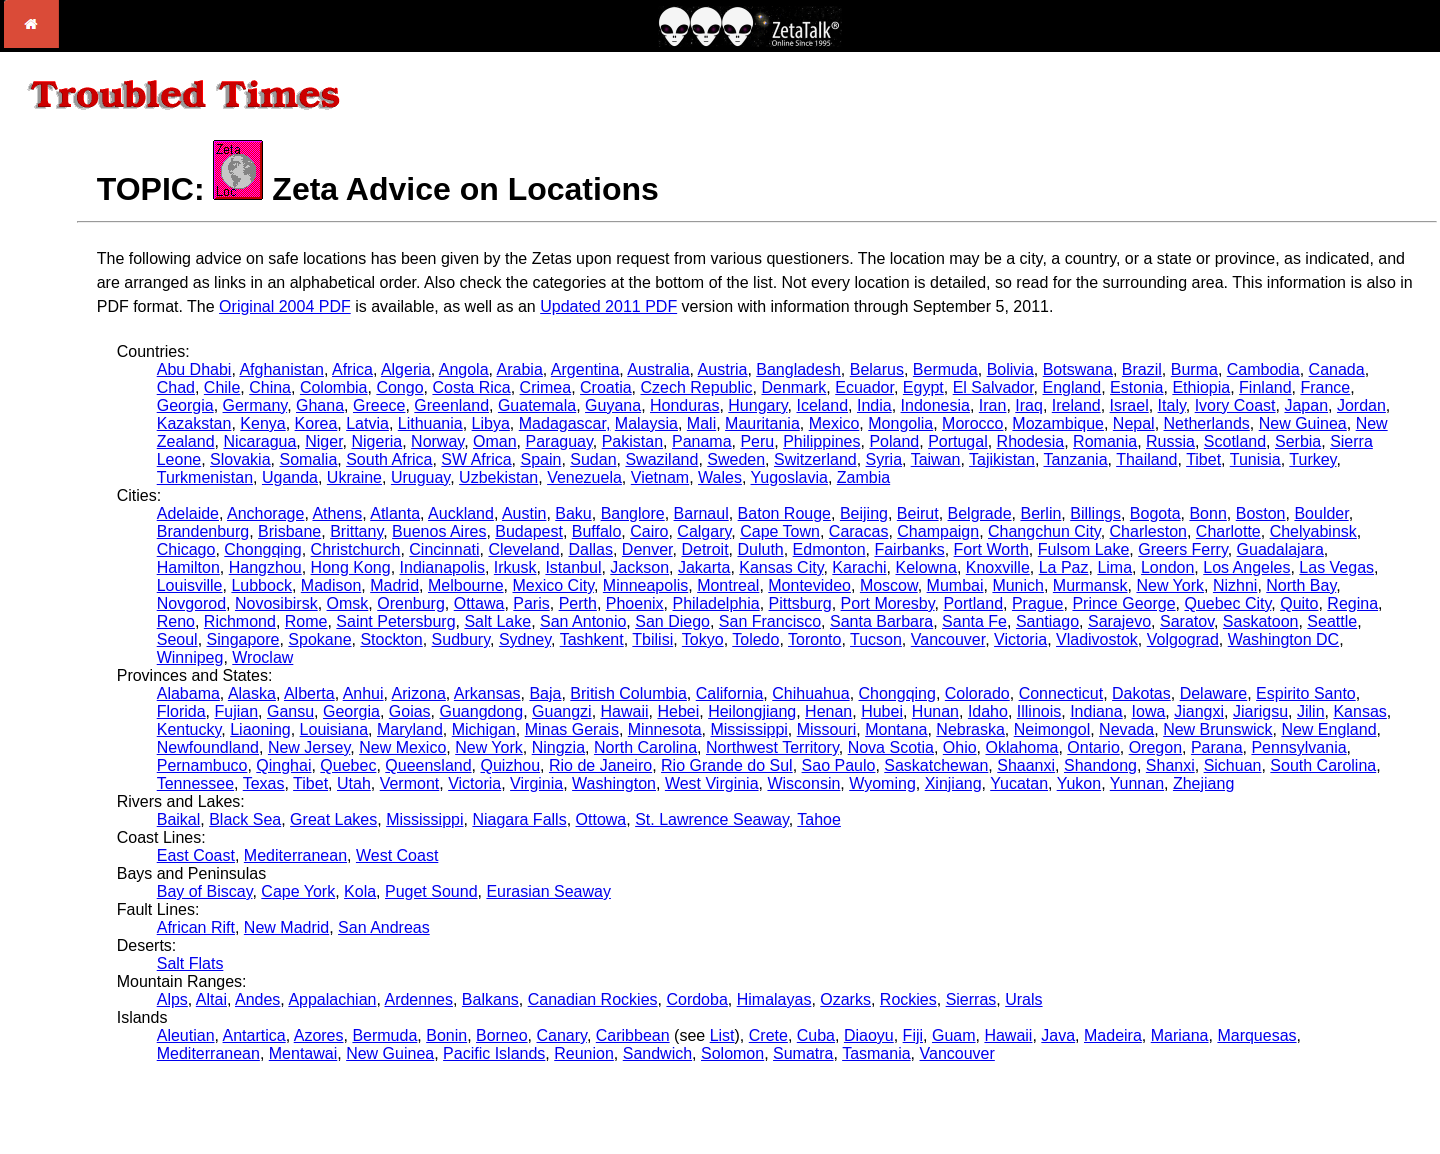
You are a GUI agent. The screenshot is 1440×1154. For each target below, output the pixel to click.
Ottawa (479, 603)
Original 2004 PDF (285, 306)
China (270, 387)
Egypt (923, 387)
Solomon (732, 1053)
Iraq (1029, 405)
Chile (222, 387)
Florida (181, 711)
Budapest (529, 531)
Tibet (1203, 459)
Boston (1261, 513)
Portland (973, 603)
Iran (993, 405)
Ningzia (558, 747)
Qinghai (283, 765)
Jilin (1311, 711)
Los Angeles (1246, 567)
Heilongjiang (752, 711)
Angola (464, 369)
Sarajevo (1119, 621)
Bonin (446, 1035)
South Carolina (1323, 765)
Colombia (334, 387)
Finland (1265, 387)
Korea (316, 423)
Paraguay (558, 441)
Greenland (451, 405)
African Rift (196, 927)
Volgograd (1183, 639)
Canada (1337, 369)
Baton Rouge (784, 513)
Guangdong (482, 711)
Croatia (606, 387)
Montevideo (809, 585)
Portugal (958, 441)
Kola (360, 891)
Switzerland (815, 459)
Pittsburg (800, 603)
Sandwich (657, 1053)
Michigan (484, 729)
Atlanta (395, 513)
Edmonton (829, 549)
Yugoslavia (789, 477)
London (1167, 567)
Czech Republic (697, 387)
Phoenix (635, 603)
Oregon (1155, 747)
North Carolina (645, 747)
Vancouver (948, 639)
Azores (319, 1035)
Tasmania (876, 1053)
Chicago (186, 549)
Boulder (1321, 513)
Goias (410, 711)
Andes (257, 999)
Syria (884, 459)
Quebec (348, 765)
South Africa (389, 459)
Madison (331, 585)
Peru (757, 441)
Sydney (525, 639)
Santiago (1047, 621)
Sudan (593, 459)
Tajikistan (1002, 459)
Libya (491, 423)
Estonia (1136, 387)
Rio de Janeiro (600, 765)
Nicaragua (259, 441)
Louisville (190, 585)
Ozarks (845, 999)
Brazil (1142, 369)
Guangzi (562, 711)
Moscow (889, 585)
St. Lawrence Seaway (712, 819)
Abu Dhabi (194, 369)
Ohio (960, 747)
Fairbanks (909, 549)
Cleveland (523, 549)
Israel (1129, 405)
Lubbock (261, 585)
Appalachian (332, 999)
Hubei (882, 711)
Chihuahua (810, 693)
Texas (264, 783)
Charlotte (1228, 531)
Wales (720, 477)
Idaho (988, 711)
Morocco (972, 423)
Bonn (1207, 513)
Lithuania (430, 423)
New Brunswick (1217, 729)
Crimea (546, 387)
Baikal (179, 819)
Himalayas (774, 999)
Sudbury (461, 639)
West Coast (397, 855)
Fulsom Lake (1084, 549)
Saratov (1187, 621)
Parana (1217, 747)
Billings (1095, 513)
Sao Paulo (839, 765)
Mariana (1180, 1035)
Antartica (254, 1035)
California (730, 693)
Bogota (1155, 513)
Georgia (185, 405)
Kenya (262, 423)
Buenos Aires (439, 531)
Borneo (502, 1035)
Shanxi (1170, 765)
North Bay (1301, 585)
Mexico (834, 423)
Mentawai (303, 1053)
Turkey (1312, 459)
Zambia (863, 477)
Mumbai (955, 585)
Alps (172, 999)
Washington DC (1283, 639)
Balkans (490, 999)
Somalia (308, 459)
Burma (1194, 369)
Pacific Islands (494, 1053)
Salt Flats (190, 963)
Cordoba (696, 999)
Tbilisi (652, 639)
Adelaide (188, 513)
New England (1328, 729)
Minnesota (665, 729)
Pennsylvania (1298, 747)
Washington (614, 783)
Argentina (585, 369)
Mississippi (748, 729)
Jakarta (704, 567)
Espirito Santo (1306, 693)
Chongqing (262, 549)
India (874, 405)
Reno (176, 621)
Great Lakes (333, 819)
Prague (1038, 603)
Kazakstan (194, 423)
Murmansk (1090, 585)
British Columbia (628, 693)
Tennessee (195, 783)
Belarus (877, 369)
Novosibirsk (276, 603)
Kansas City (781, 567)
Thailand (1146, 459)
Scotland (1235, 441)
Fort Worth (991, 549)
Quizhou (510, 765)
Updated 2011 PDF (608, 306)
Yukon (1079, 783)
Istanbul (573, 567)
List (722, 1035)
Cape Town (780, 531)
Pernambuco (202, 765)
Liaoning (260, 729)
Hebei (678, 711)
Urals (1023, 999)
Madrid (394, 585)
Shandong (1100, 765)
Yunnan (1137, 783)
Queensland (428, 765)
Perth (578, 603)
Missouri (827, 729)
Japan (1306, 405)
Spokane (319, 639)
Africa (352, 369)
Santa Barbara (881, 621)
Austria (723, 369)
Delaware (1214, 693)
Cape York (298, 891)
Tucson (876, 639)
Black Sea (245, 819)
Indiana (1096, 711)
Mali (701, 423)
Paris (531, 603)
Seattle (1332, 621)
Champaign (938, 531)
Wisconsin (803, 783)
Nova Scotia (891, 747)
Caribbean (633, 1035)
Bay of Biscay (205, 891)
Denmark (793, 387)
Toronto (814, 639)
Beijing (864, 513)
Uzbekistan (498, 477)
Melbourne (466, 585)
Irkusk (515, 567)
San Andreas (384, 927)
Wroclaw (262, 657)
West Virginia (712, 783)
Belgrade (980, 513)
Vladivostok (1097, 639)
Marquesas (1256, 1035)
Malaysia (646, 423)
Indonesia (935, 405)
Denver (647, 549)
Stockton (391, 639)
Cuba (816, 1035)
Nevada (1126, 729)
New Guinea (1303, 423)
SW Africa (476, 459)
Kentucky (189, 729)
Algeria (406, 369)
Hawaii (625, 711)
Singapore (243, 639)
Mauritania (762, 423)
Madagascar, (565, 423)
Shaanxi (1026, 765)
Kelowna (926, 567)
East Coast (196, 855)
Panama (702, 441)
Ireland (1076, 405)
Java (1058, 1035)
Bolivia (1010, 369)
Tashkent (592, 639)
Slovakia (240, 459)
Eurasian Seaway (548, 891)
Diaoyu (869, 1035)
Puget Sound (431, 891)
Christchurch (356, 549)
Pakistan (632, 441)
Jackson (639, 567)
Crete (768, 1035)
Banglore (633, 513)
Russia (1170, 441)
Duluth (760, 549)
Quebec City (1227, 603)
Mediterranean (295, 855)
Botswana (1078, 369)
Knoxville (998, 567)
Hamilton (188, 567)
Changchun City (1044, 531)
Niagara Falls (519, 819)
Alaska (252, 693)
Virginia (536, 783)
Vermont (410, 783)
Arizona (419, 693)
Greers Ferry (1182, 549)
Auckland (461, 513)
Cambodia (1263, 369)
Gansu (290, 711)
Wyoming (882, 783)
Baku (573, 513)
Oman (495, 441)
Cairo (649, 531)
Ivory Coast (1235, 405)
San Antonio (583, 621)
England (1072, 387)
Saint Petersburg (395, 621)
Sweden (736, 459)
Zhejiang (1203, 783)
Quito (1299, 603)
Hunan (935, 711)
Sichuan (1233, 765)
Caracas (859, 531)
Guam (954, 1035)
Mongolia (900, 423)
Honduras (684, 405)
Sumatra (803, 1053)
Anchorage (265, 513)
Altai (211, 999)
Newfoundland (208, 747)
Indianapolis (442, 567)
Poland (894, 441)
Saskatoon (1261, 621)
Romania (1105, 441)
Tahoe (819, 819)
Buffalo (597, 531)
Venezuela (584, 477)
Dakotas (1141, 693)
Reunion (584, 1053)
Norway (437, 441)
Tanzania (1075, 459)
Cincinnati (444, 549)
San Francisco (770, 621)
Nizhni (1235, 585)
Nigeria (377, 441)
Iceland (822, 405)
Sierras (971, 999)
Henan (828, 711)
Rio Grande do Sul (727, 765)
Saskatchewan (936, 765)
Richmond (240, 621)
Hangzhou (265, 567)
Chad (176, 387)
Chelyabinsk (1313, 531)
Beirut (918, 513)
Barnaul (701, 513)
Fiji (913, 1035)
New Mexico (402, 747)
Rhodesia (1031, 441)
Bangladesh (798, 369)
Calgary (704, 531)
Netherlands (1207, 423)
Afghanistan (281, 369)
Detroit (704, 549)
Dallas (591, 549)
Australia (658, 369)
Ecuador (864, 387)
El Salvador (993, 387)
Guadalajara (1280, 549)
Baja (545, 693)
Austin (524, 513)
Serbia (1298, 441)
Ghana (320, 405)
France (1325, 387)
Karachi (859, 567)
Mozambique (1058, 423)
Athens (337, 513)
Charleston (1148, 531)
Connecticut (1061, 693)
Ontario (1093, 747)
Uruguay (420, 477)
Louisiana (334, 729)
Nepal (1134, 423)
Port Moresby (888, 603)
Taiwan (936, 459)
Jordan (1361, 405)
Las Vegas (1336, 567)
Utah (354, 783)
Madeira (1113, 1035)
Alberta (309, 693)
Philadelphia (715, 603)
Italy (1172, 405)
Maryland (410, 729)
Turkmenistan (205, 477)
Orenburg (411, 603)
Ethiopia (1201, 387)
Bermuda (945, 369)
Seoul (177, 639)
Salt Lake (497, 621)
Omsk (348, 603)
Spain (540, 459)
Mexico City (553, 585)
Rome (306, 621)
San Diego (672, 621)
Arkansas (487, 693)
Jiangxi (1199, 711)
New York (1170, 585)
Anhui (363, 693)
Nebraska (970, 729)
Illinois (1039, 711)
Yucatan (1019, 783)
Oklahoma (1022, 747)
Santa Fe (974, 621)
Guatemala (537, 405)
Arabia (520, 369)
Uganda (290, 477)
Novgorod (191, 603)
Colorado (977, 693)
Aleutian (186, 1035)
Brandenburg (203, 531)
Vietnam (660, 477)
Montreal (728, 585)
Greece (379, 405)
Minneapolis (645, 585)
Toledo (755, 639)
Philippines (821, 441)
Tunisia (1255, 459)
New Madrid (286, 927)
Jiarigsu (1260, 711)
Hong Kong (351, 567)
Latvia (367, 423)
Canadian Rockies (593, 999)
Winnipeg (190, 657)
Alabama (188, 693)
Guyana (613, 405)
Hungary (757, 405)
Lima (1114, 567)
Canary (562, 1035)
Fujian (237, 711)
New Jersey (309, 747)
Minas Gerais (572, 729)
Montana (896, 729)
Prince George (1123, 603)
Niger (323, 441)
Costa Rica (471, 387)
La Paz (1064, 567)
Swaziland (661, 459)
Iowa (1149, 711)
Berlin (1040, 513)
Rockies (908, 999)
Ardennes (418, 999)
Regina (1352, 603)
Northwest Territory (772, 747)
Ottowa (601, 819)
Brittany (356, 531)
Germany (255, 405)
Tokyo (703, 639)
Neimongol (1052, 729)
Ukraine (354, 477)
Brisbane (289, 531)
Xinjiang (953, 783)
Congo (399, 387)
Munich (1018, 585)
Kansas (1359, 711)
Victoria (1020, 639)
